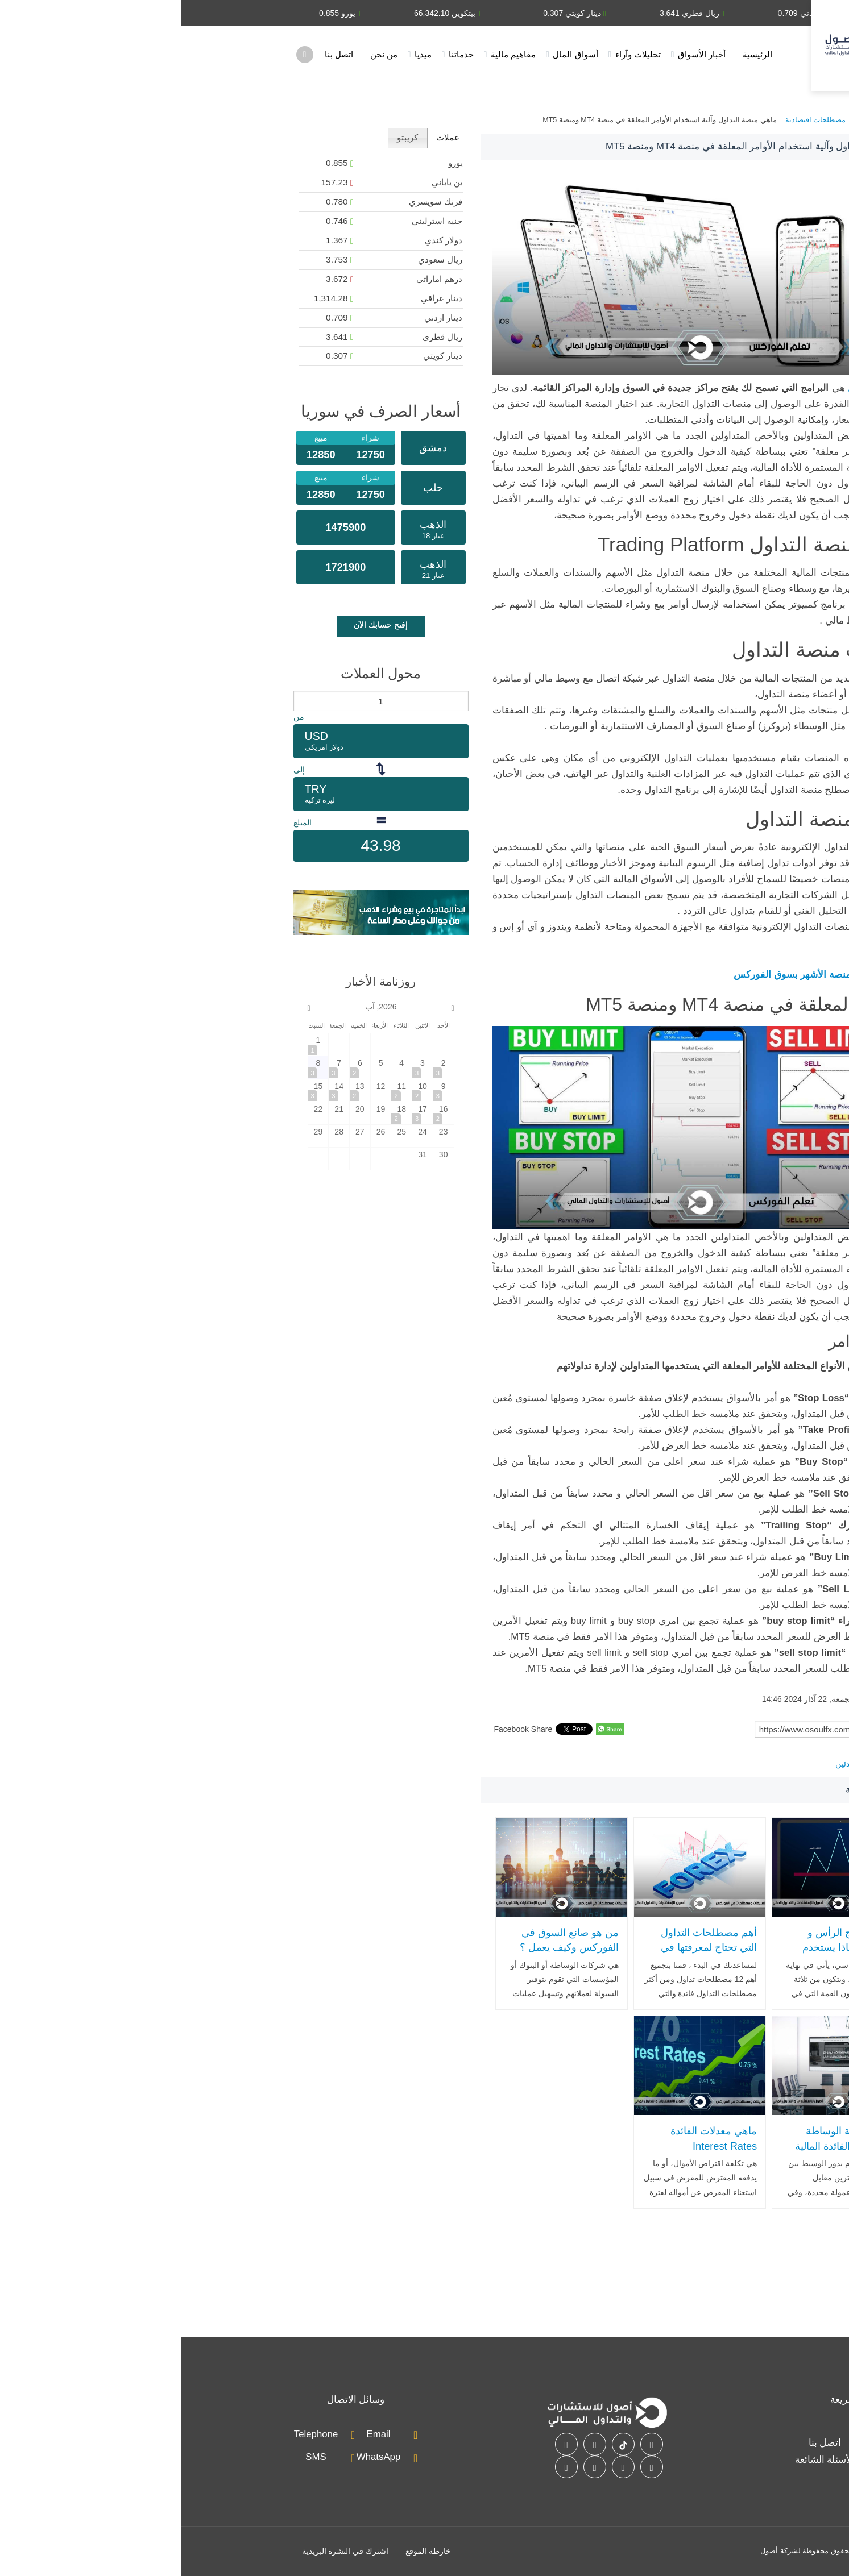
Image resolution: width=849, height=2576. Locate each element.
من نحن (202, 54)
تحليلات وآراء (456, 54)
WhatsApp (197, 2457)
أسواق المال (393, 54)
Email (197, 2434)
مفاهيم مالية (331, 54)
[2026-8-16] (262, 1113)
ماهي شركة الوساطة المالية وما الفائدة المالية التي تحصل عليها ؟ (664, 2146)
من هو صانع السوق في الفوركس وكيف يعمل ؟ (387, 1940)
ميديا (241, 54)
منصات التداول (696, 388)
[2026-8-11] (220, 1090)
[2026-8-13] (178, 1090)
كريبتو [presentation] (226, 137)
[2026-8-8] (137, 1067)
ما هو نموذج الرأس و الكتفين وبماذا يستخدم (667, 1940)
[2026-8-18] (220, 1113)
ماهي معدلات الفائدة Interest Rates (532, 2138)
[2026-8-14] (157, 1090)
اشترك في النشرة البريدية (164, 2551)
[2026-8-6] (178, 1067)
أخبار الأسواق (520, 54)
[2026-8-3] (241, 1067)
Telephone (134, 2434)
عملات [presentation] (266, 137)
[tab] (266, 138)
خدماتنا (279, 54)
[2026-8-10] (241, 1090)
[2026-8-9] (262, 1090)
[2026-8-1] (137, 1044)
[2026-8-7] (157, 1067)
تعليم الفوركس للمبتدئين (694, 1763)
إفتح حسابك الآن (199, 624)
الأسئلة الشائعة (644, 2459)
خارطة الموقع (247, 2551)
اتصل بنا (157, 54)
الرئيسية (576, 54)
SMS (134, 2457)
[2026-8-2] (262, 1067)
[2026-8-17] (241, 1113)
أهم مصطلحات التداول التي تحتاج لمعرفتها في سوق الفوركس (527, 1947)
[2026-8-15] (137, 1090)
